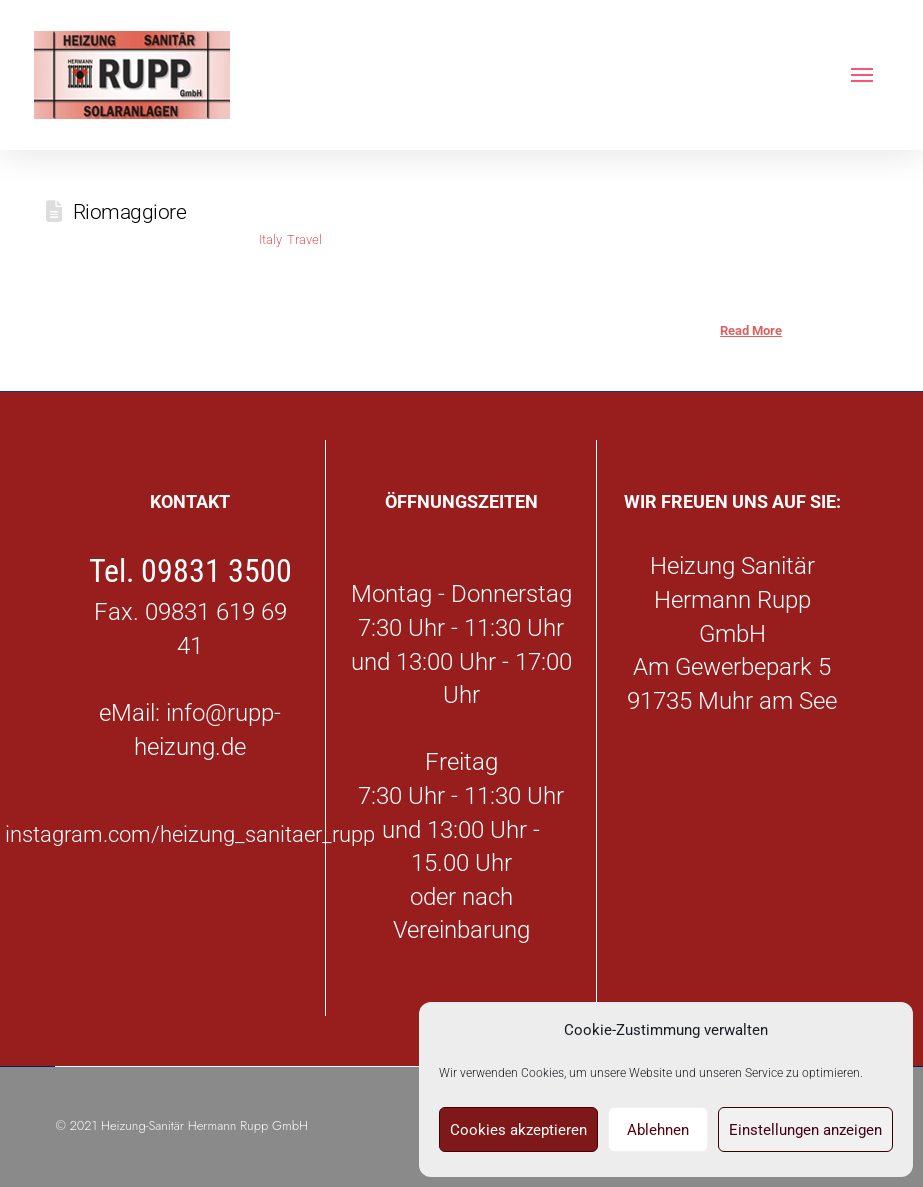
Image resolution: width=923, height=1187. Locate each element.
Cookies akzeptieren (518, 1130)
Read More (751, 330)
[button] (862, 75)
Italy (270, 239)
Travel (304, 239)
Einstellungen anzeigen (805, 1130)
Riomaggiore (130, 211)
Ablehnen (658, 1130)
